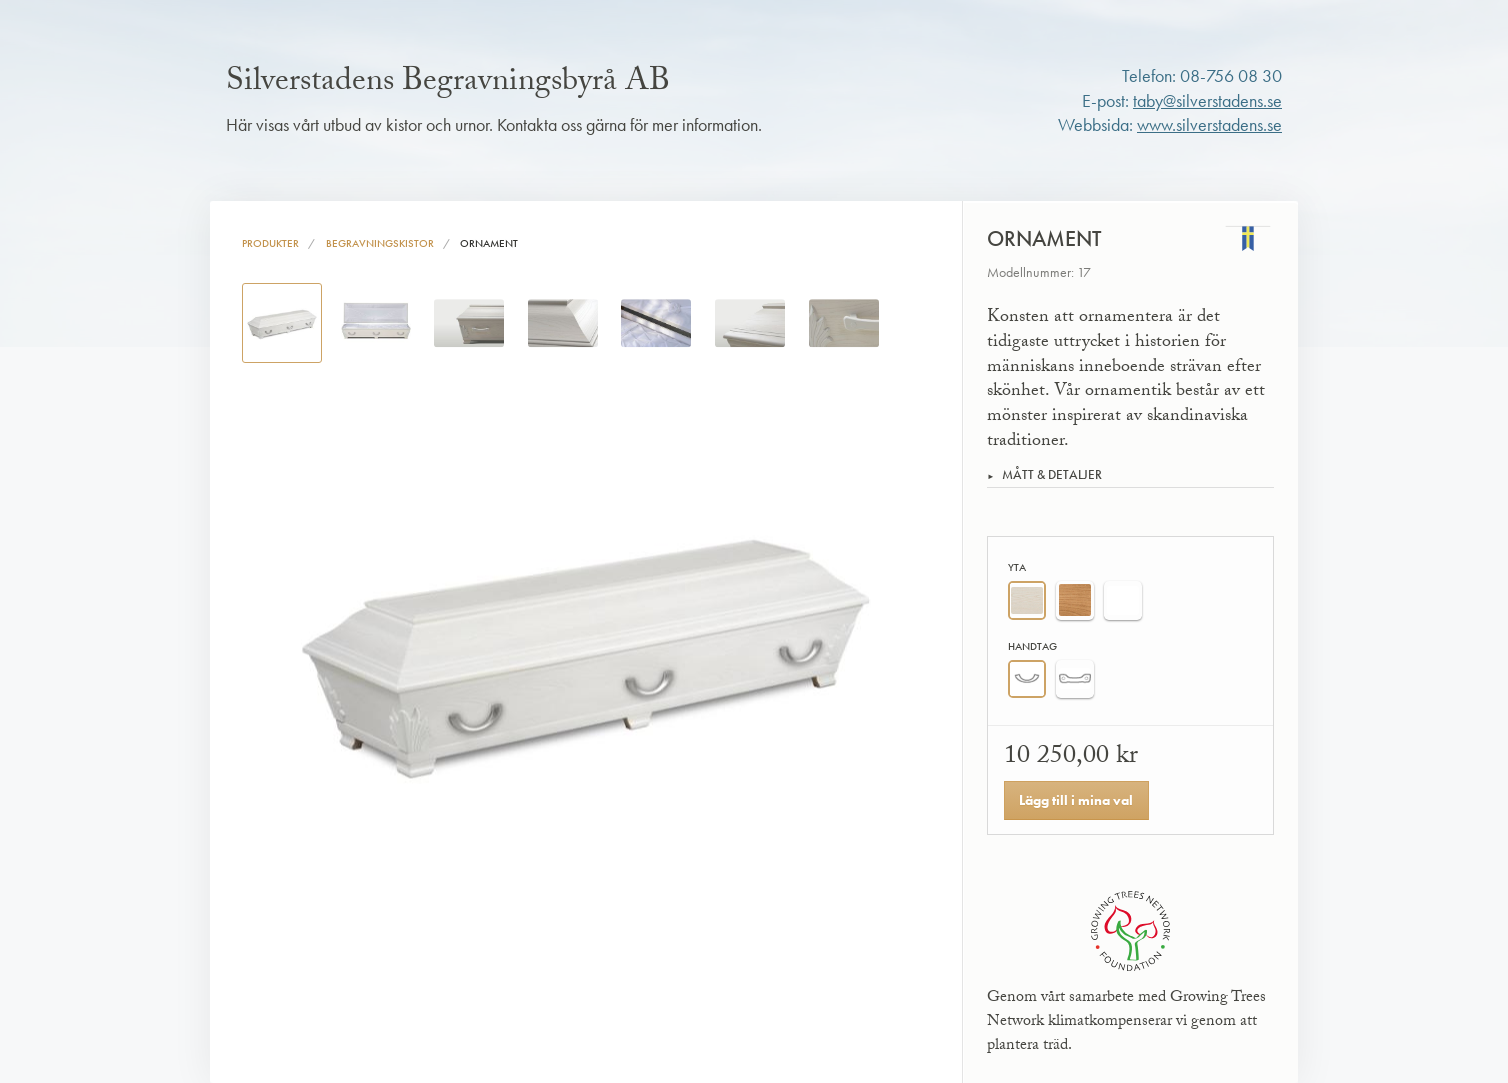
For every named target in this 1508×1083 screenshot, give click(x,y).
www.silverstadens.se (1209, 125)
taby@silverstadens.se (1207, 101)
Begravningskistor (380, 243)
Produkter (270, 243)
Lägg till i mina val (1076, 800)
